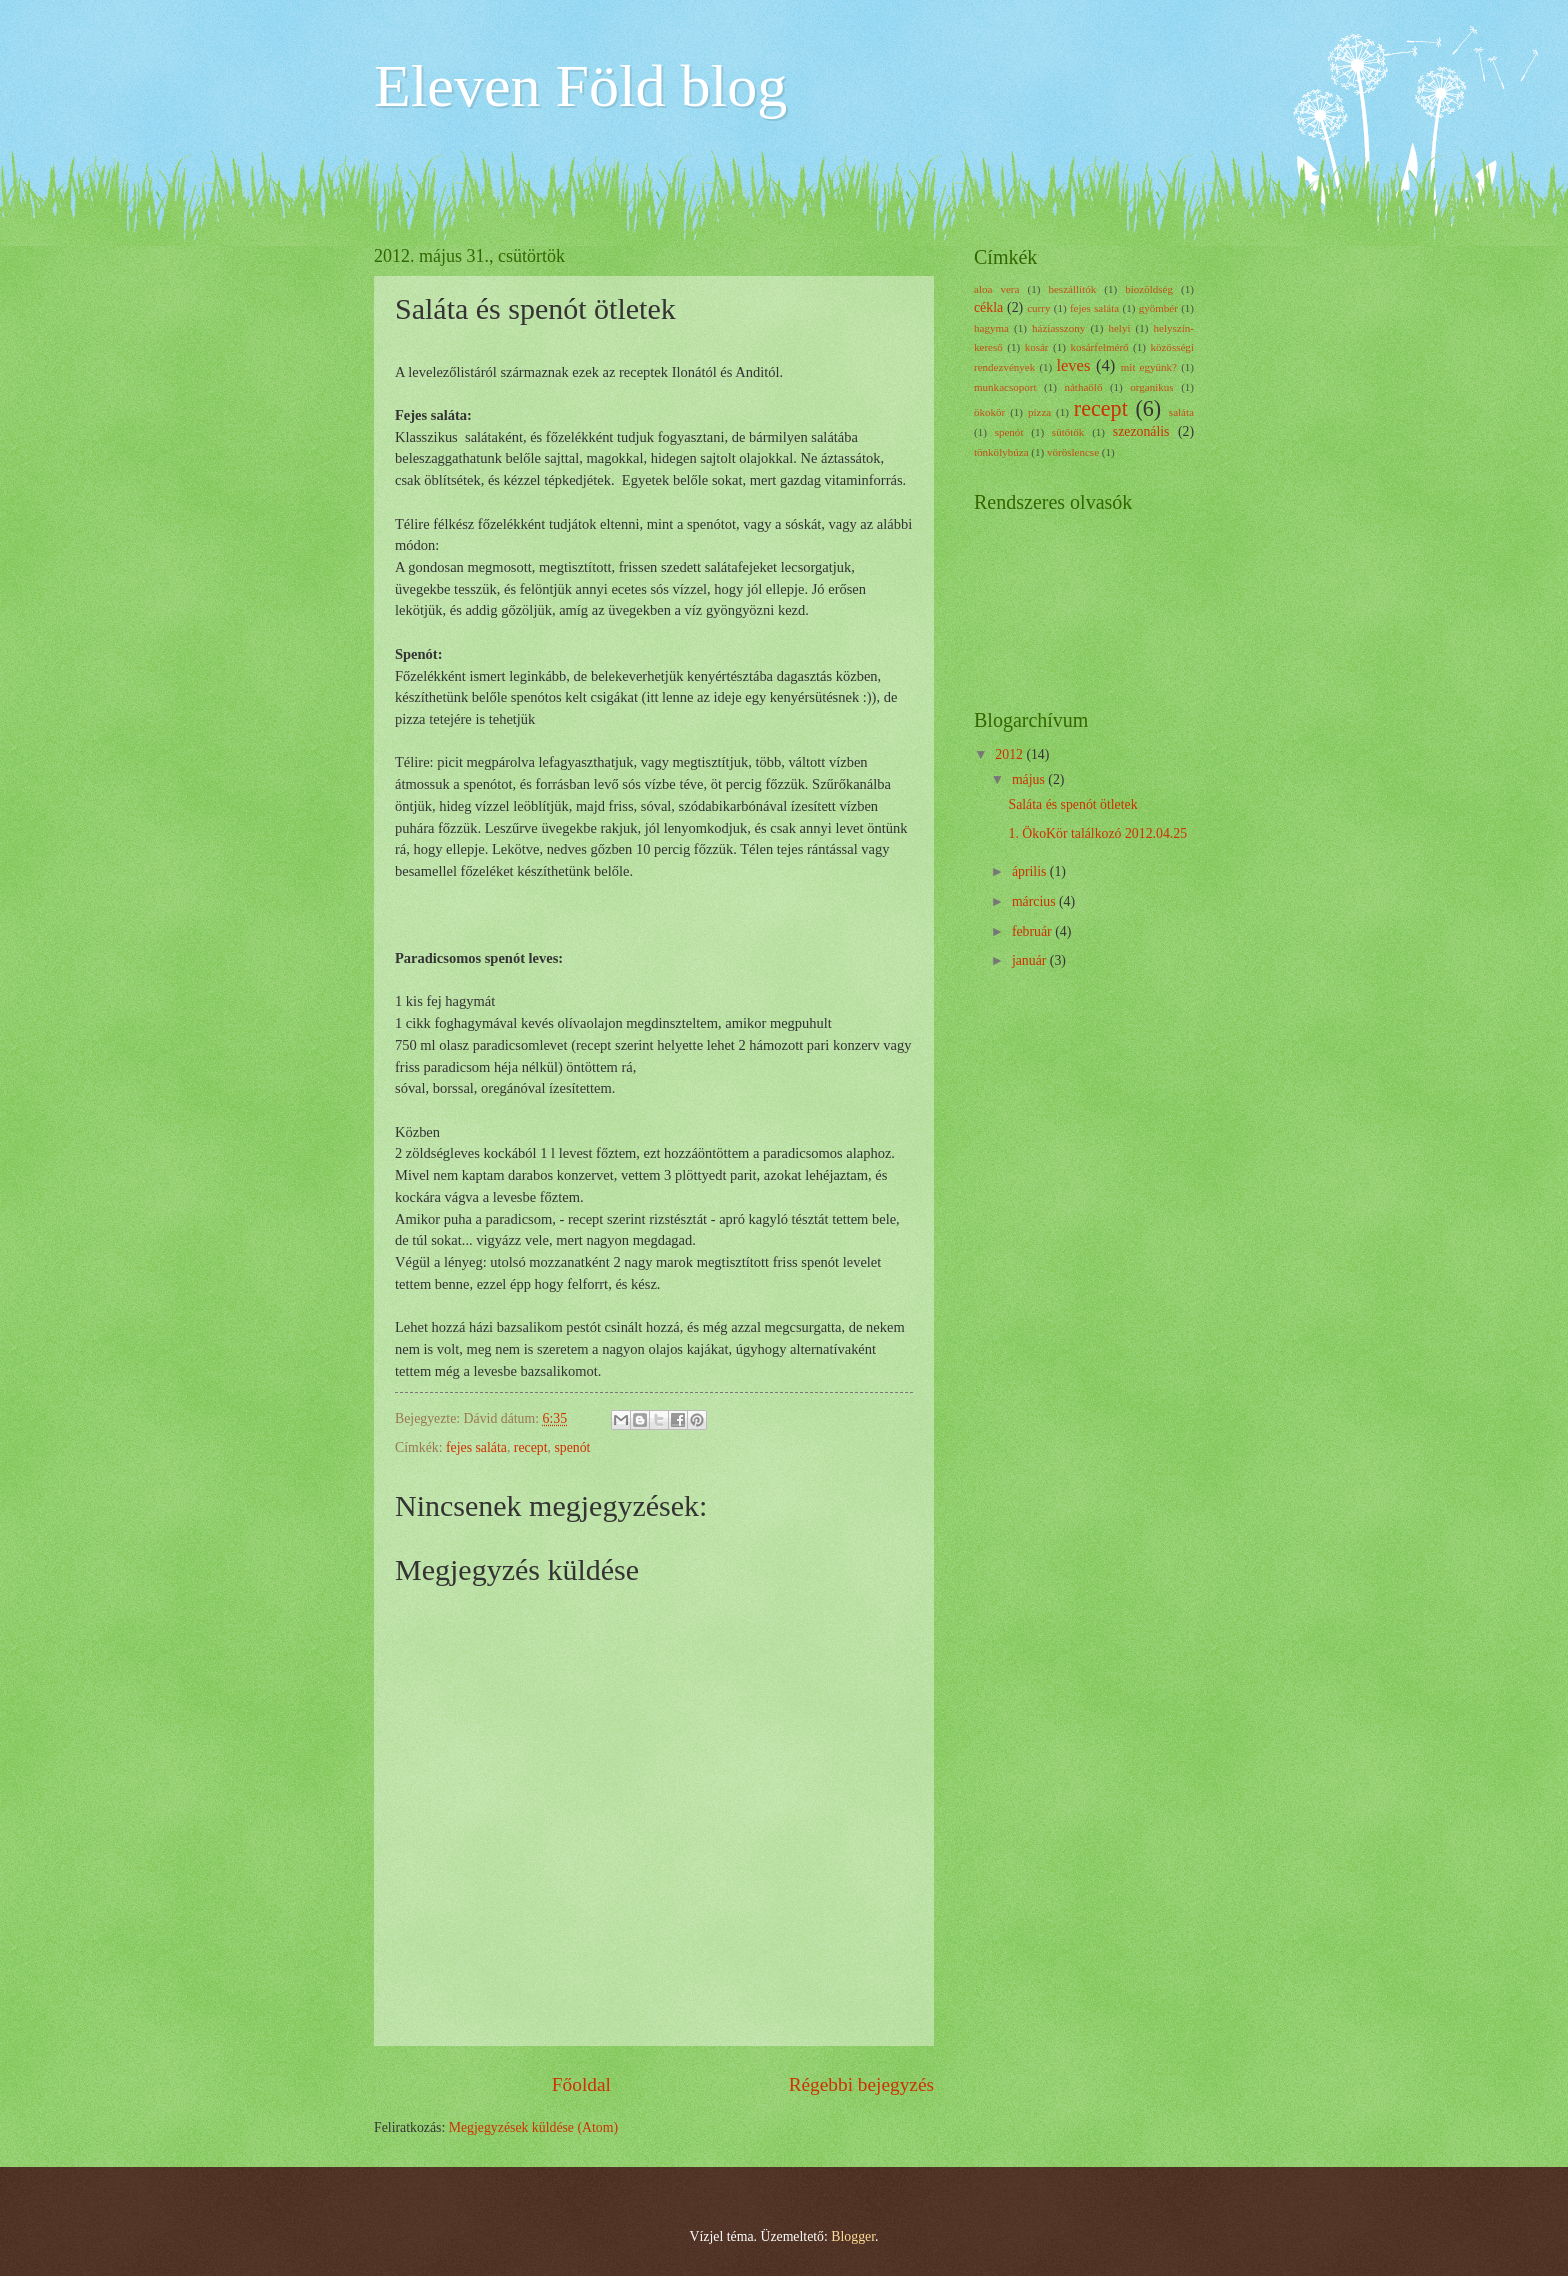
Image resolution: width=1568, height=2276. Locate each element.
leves (1073, 365)
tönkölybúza (1001, 452)
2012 (1010, 754)
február (1033, 931)
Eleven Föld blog (580, 86)
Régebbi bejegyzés (861, 2084)
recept (531, 1447)
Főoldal (581, 2084)
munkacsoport (1005, 387)
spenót (572, 1447)
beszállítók (1072, 289)
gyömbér (1158, 308)
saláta (1181, 412)
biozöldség (1149, 289)
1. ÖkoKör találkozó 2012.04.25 (1097, 833)
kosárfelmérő (1099, 347)
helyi (1119, 328)
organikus (1151, 387)
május (1030, 779)
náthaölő (1083, 387)
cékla (988, 307)
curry (1038, 308)
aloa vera (996, 289)
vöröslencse (1073, 452)
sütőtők (1068, 432)
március (1035, 901)
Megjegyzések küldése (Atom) (533, 2127)
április (1031, 871)
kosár (1037, 347)
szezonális (1141, 431)
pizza (1039, 412)
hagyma (991, 328)
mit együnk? (1149, 367)
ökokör (989, 412)
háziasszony (1058, 328)
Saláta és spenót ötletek (1072, 804)
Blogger (853, 2236)
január (1031, 960)
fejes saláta (476, 1447)
